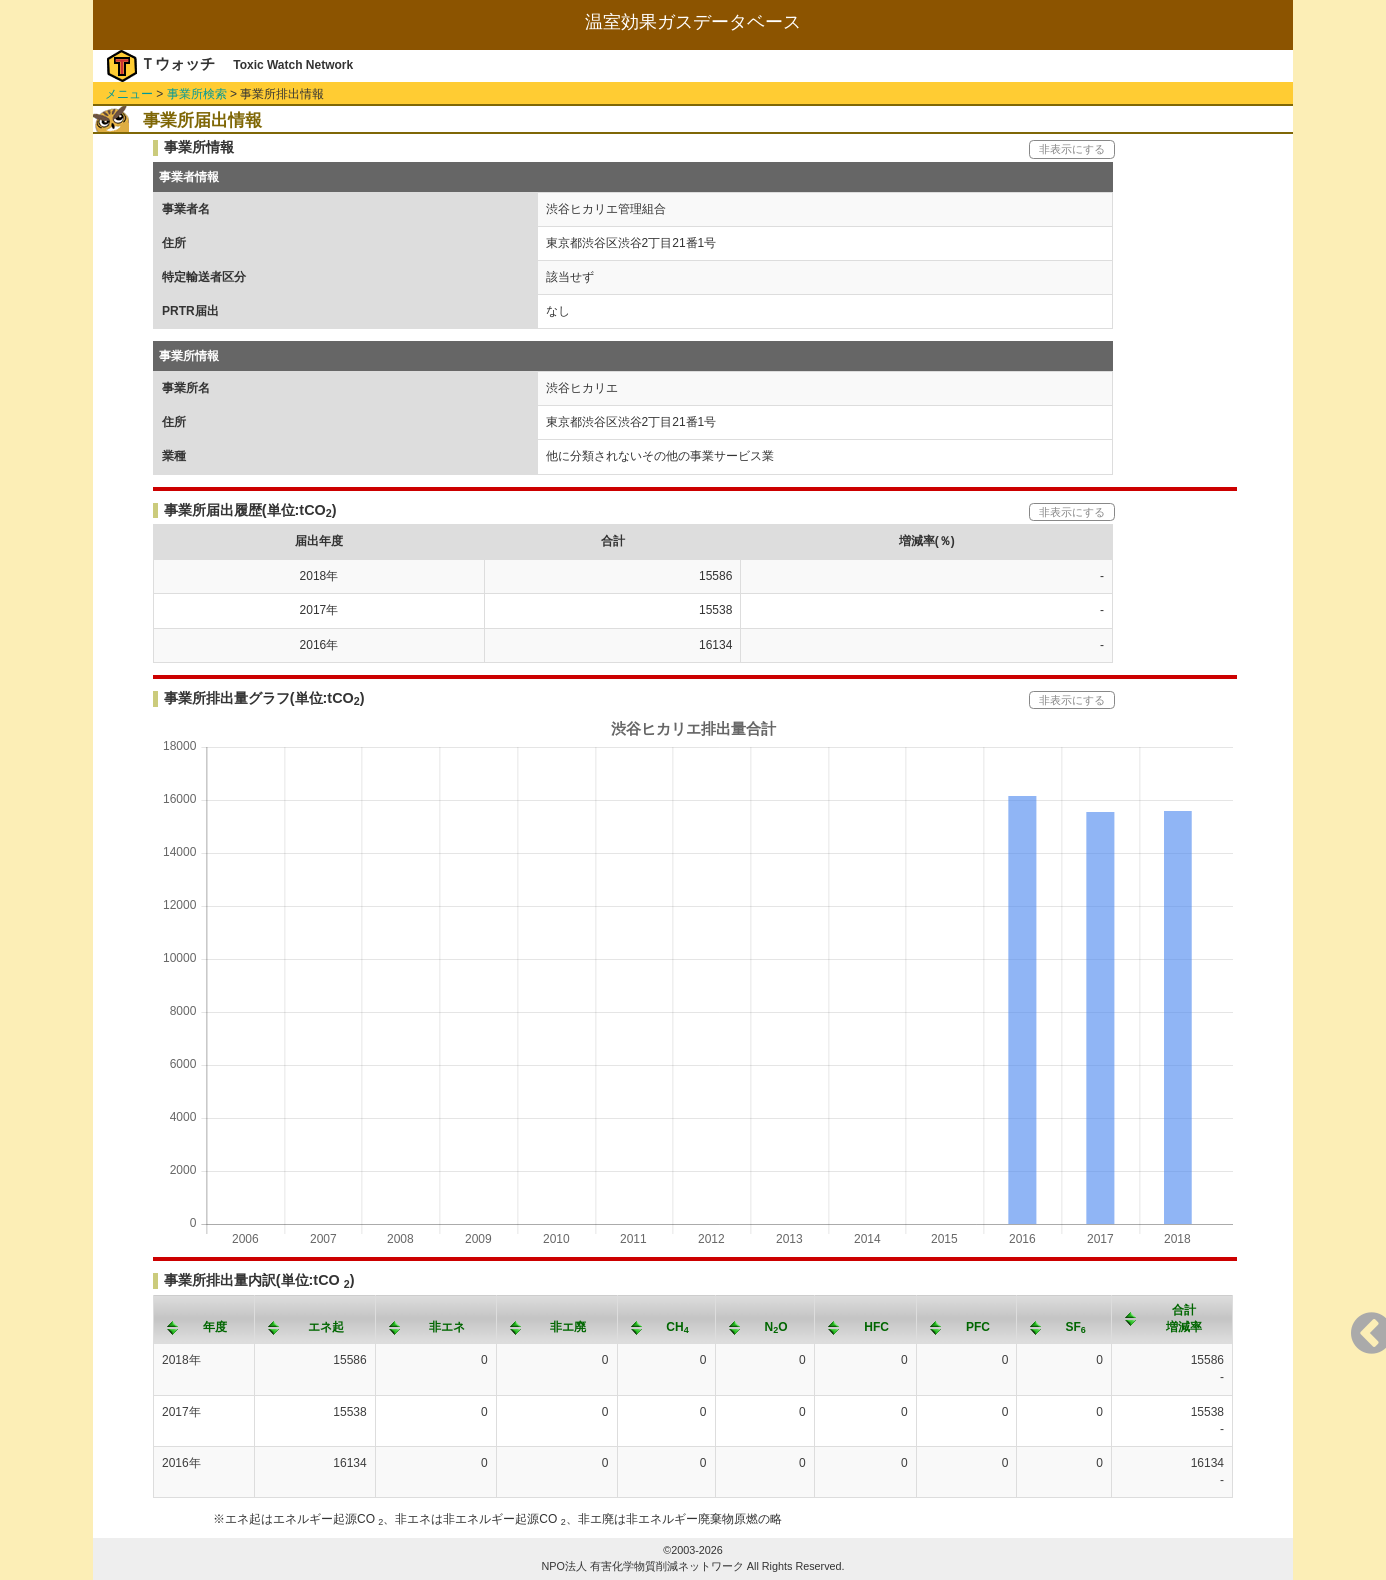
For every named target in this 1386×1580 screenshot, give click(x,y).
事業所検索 (197, 94)
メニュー (129, 94)
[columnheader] (204, 1319)
